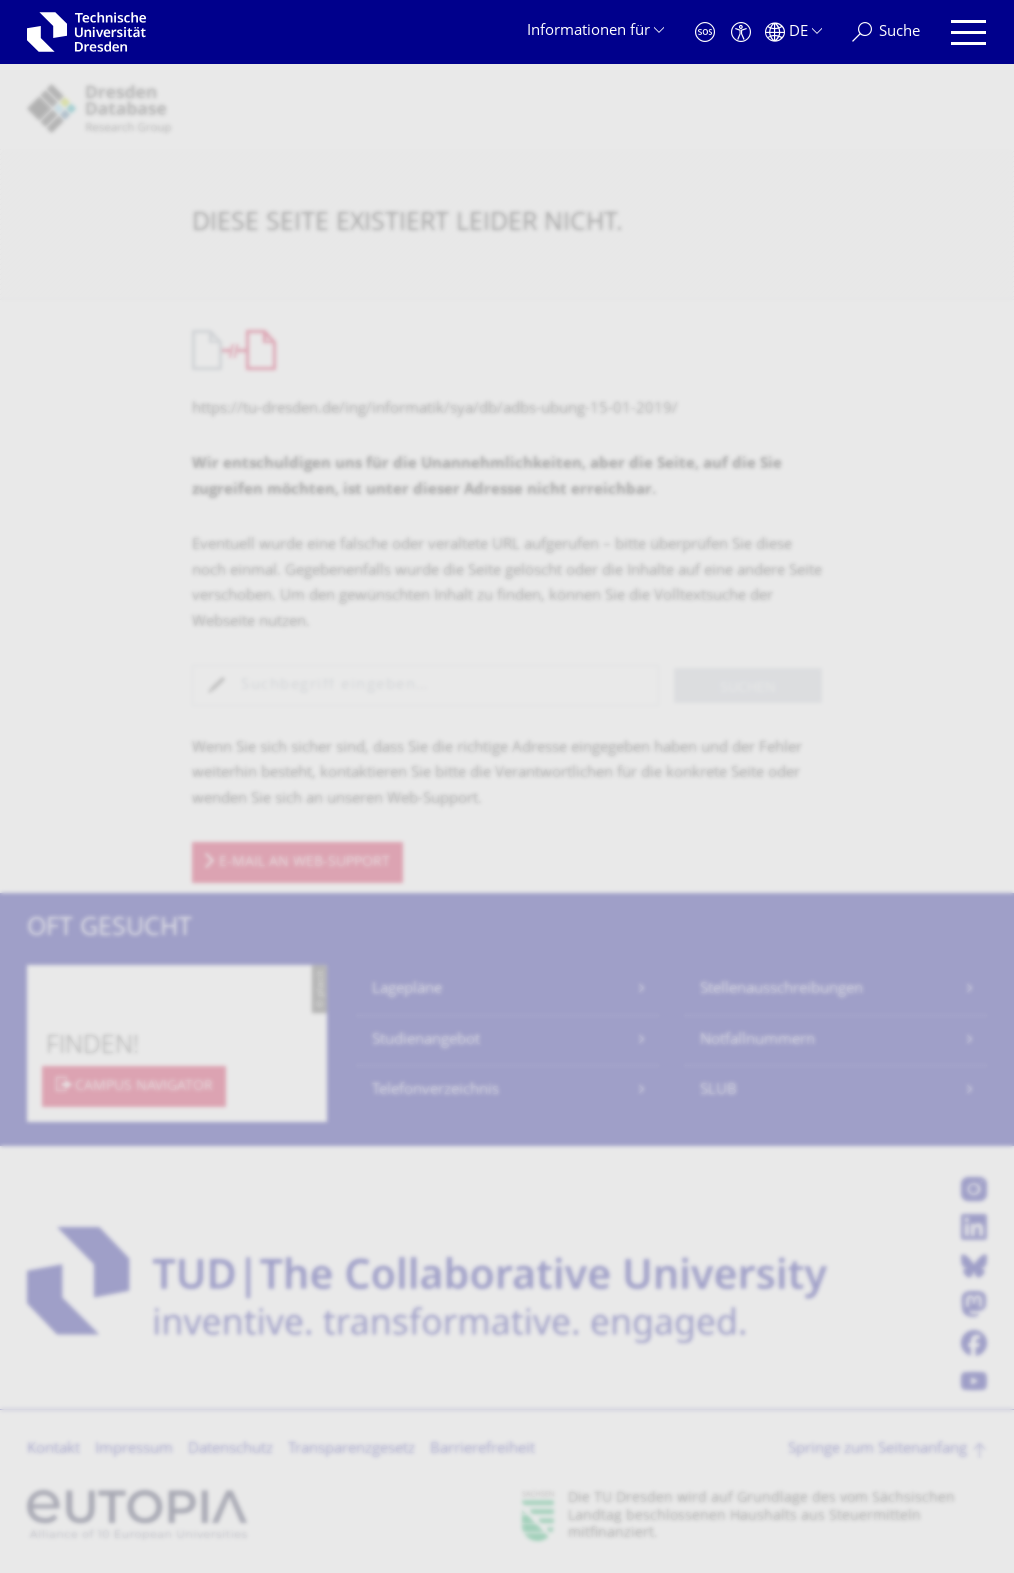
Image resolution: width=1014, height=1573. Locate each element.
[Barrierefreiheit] (741, 32)
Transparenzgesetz (351, 1449)
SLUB (718, 1090)
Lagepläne (407, 989)
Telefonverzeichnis (435, 1090)
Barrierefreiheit (482, 1449)
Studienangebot (426, 1040)
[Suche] (886, 32)
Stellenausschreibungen (781, 989)
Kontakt (53, 1449)
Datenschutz (230, 1449)
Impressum (134, 1449)
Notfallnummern (757, 1040)
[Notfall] (705, 32)
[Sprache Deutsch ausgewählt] (793, 32)
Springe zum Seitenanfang (877, 1449)
